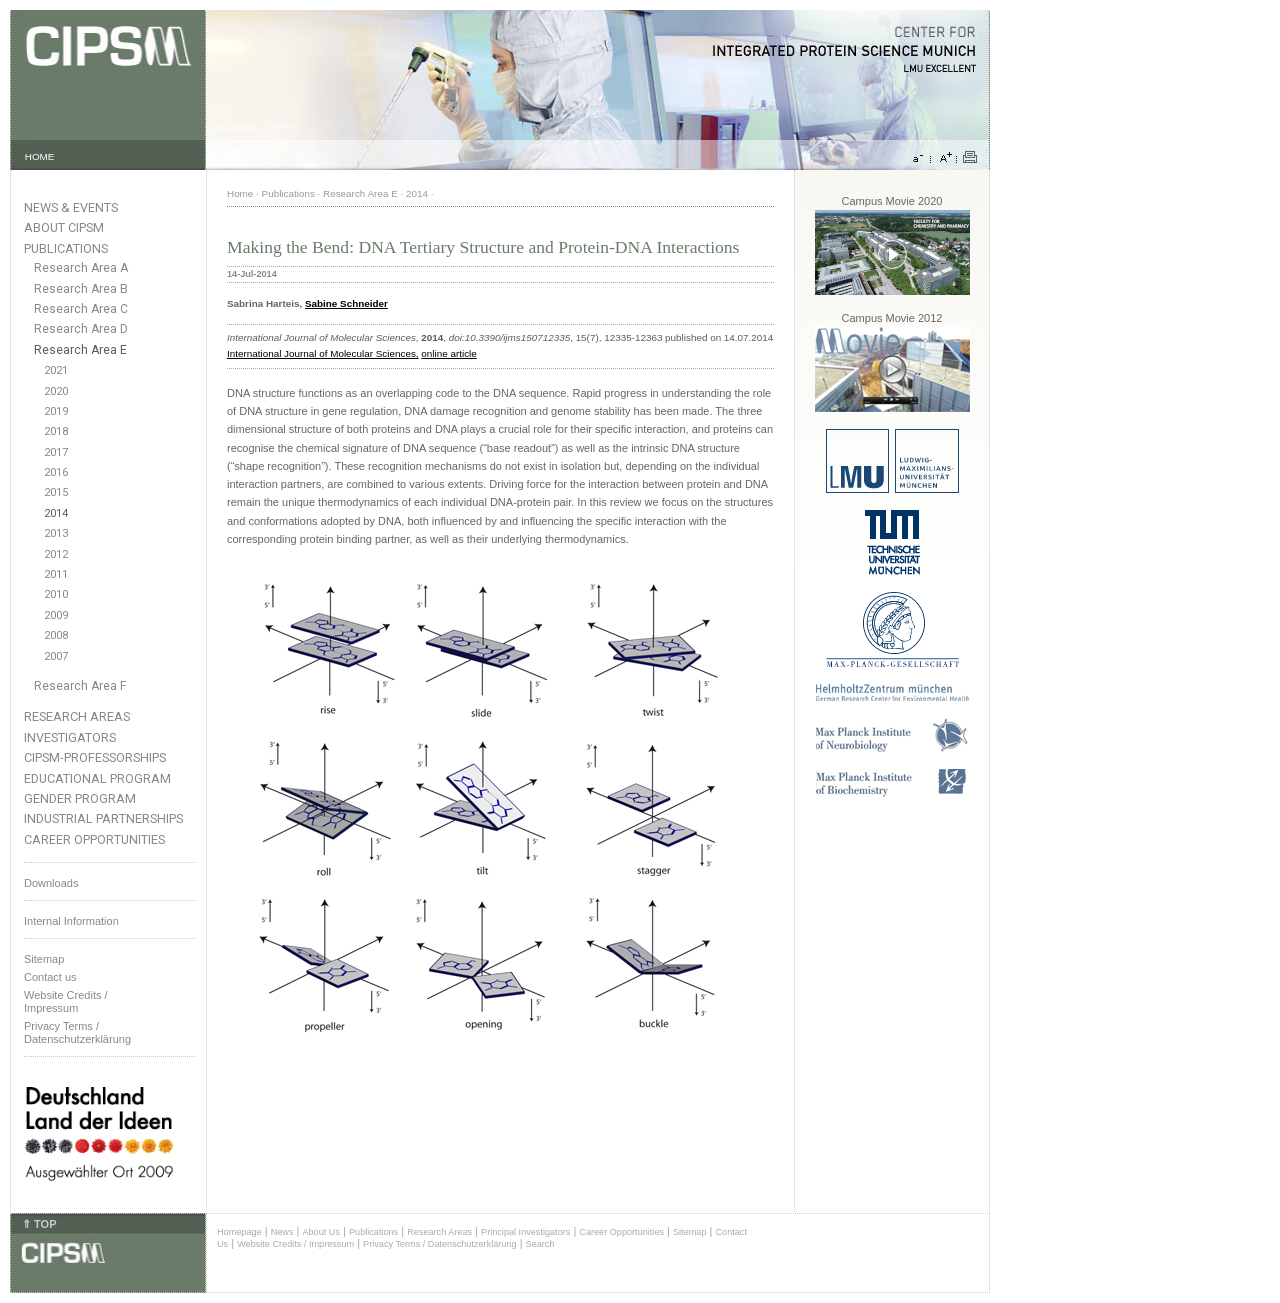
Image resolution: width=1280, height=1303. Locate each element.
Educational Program (97, 778)
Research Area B (81, 289)
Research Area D (81, 329)
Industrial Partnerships (103, 818)
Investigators (70, 737)
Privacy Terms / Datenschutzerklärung (77, 1032)
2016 (56, 472)
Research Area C (81, 309)
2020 (56, 391)
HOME (40, 156)
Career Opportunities (94, 839)
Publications (66, 248)
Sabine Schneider (346, 303)
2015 (56, 492)
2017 (56, 452)
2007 (56, 656)
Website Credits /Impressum (66, 1001)
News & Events (71, 207)
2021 (56, 370)
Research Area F (80, 686)
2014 (56, 513)
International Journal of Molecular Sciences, (323, 353)
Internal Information (71, 921)
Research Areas (77, 716)
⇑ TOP (39, 1224)
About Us (321, 1232)
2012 (56, 554)
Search (540, 1244)
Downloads (51, 883)
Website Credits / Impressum (295, 1244)
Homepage (239, 1232)
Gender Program (80, 798)
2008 (56, 635)
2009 (56, 615)
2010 (56, 594)
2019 (56, 411)
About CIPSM (64, 227)
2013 (56, 533)
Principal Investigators (525, 1232)
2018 (56, 431)
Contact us (50, 977)
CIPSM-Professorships (95, 757)
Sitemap (44, 959)
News (282, 1232)
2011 (56, 574)
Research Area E (80, 350)
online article (448, 353)
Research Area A (81, 268)
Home (240, 193)
